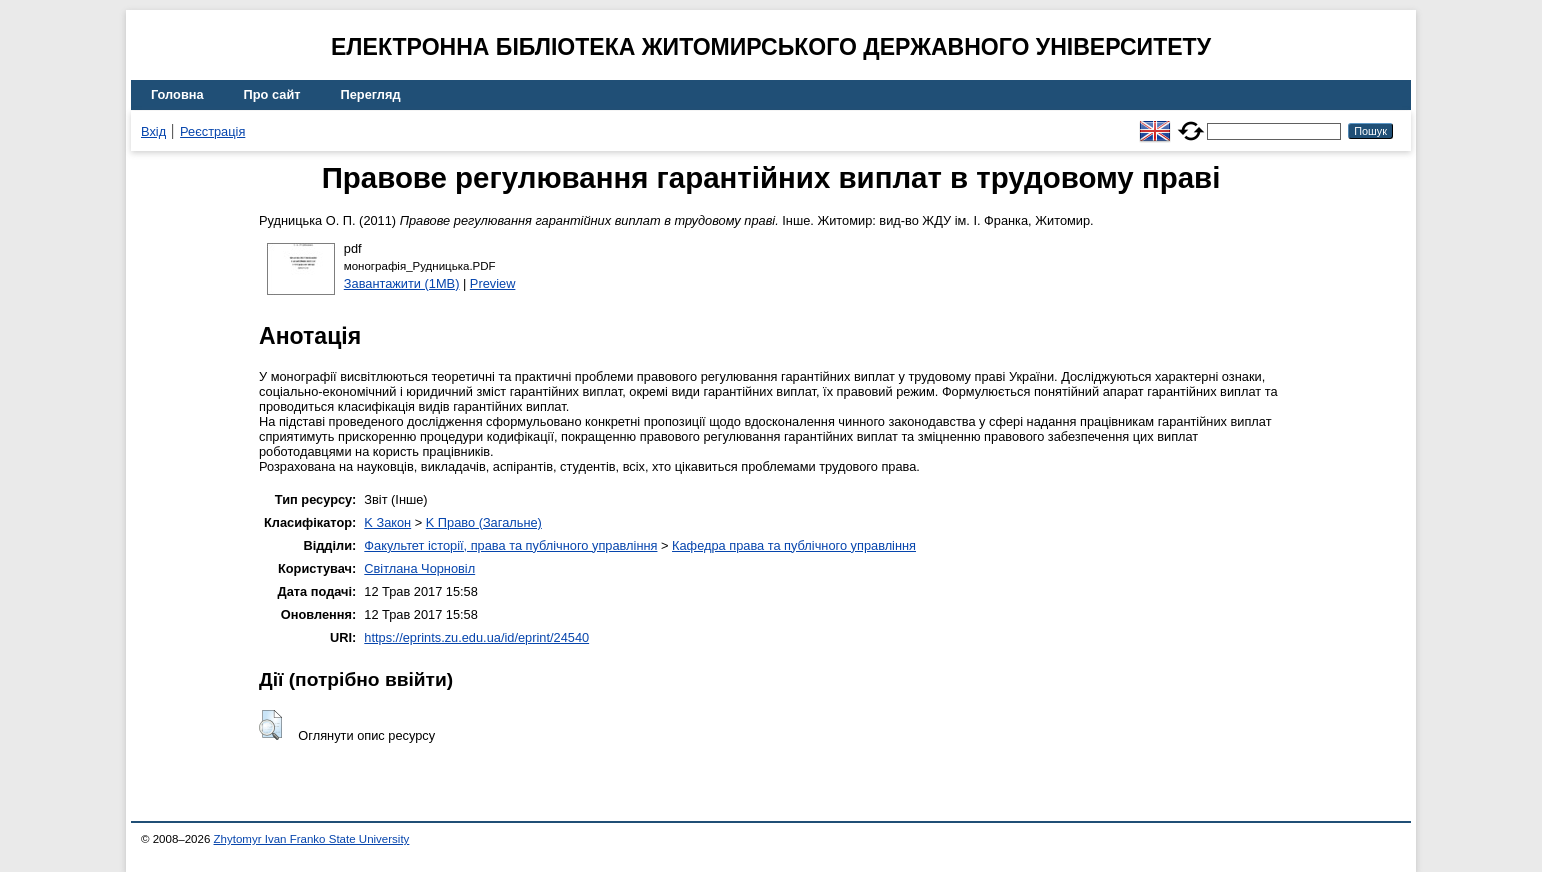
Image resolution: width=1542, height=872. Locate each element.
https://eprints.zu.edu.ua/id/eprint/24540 (476, 637)
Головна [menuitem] (177, 94)
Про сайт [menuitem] (272, 94)
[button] (270, 725)
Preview (493, 283)
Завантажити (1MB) (402, 283)
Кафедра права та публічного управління (794, 545)
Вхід (153, 131)
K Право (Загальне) (484, 522)
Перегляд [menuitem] (371, 94)
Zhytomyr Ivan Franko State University (312, 839)
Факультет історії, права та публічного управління (510, 545)
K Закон (387, 522)
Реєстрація (212, 131)
